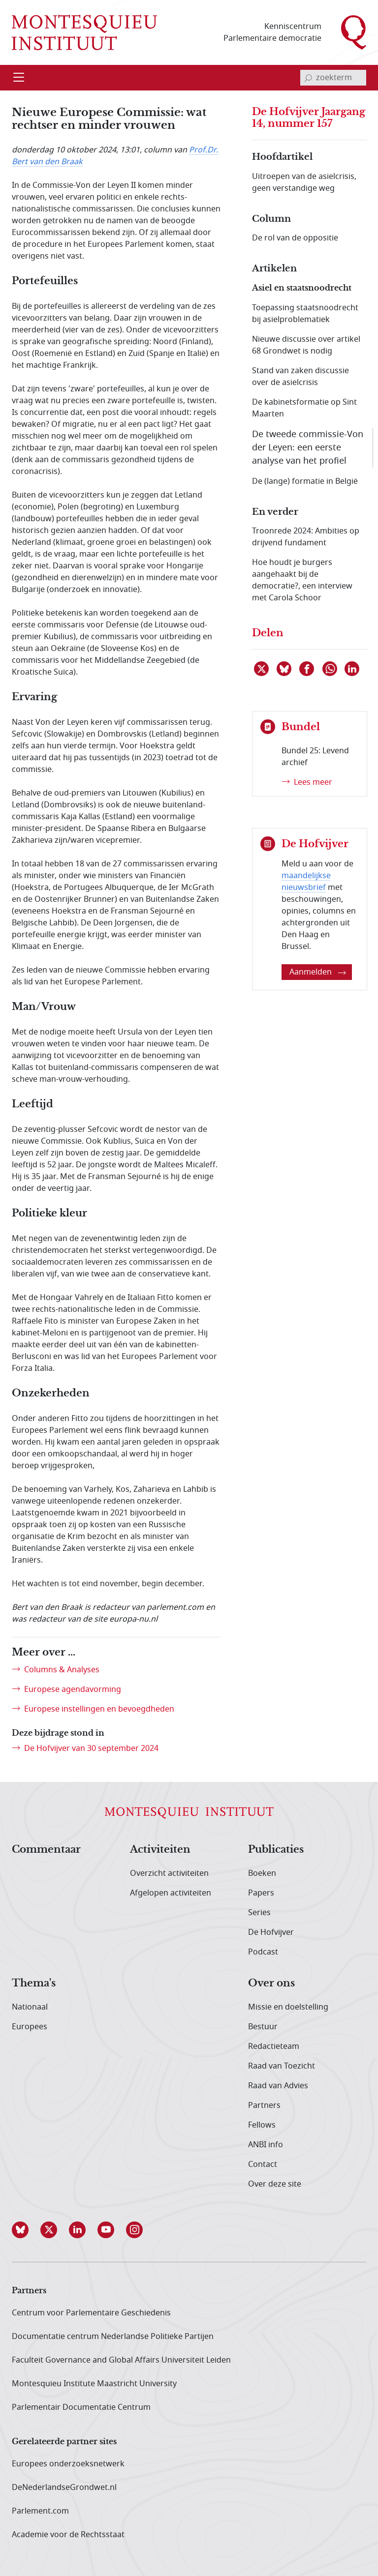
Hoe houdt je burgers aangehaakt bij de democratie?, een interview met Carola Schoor (302, 580)
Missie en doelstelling (288, 2007)
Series (259, 1913)
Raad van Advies (278, 2086)
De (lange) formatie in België (305, 481)
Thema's (34, 1983)
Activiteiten (160, 1850)
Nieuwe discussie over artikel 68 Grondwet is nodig (306, 345)
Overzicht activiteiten (169, 1873)
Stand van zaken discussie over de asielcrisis (300, 376)
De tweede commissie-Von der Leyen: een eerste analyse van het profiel (307, 447)
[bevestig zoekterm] (308, 78)
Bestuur (263, 2027)
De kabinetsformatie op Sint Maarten (304, 408)
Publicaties (276, 1850)
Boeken (262, 1873)
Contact (262, 2164)
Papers (261, 1893)
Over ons (271, 1983)
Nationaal (30, 2007)
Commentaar (46, 1850)
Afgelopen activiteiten (170, 1893)
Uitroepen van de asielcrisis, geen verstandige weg (304, 182)
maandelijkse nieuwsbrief (306, 881)
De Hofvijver (271, 1932)
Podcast (263, 1952)
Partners (264, 2105)
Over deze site (274, 2184)
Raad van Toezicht (281, 2066)
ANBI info (265, 2145)
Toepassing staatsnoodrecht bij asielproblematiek (305, 314)
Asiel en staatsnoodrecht (301, 288)
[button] (26, 2229)
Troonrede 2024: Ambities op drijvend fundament (305, 537)
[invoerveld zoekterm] (333, 78)
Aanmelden (317, 972)
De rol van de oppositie (295, 238)
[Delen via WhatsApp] (330, 668)
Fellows (262, 2125)
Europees (29, 2027)
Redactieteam (273, 2046)
